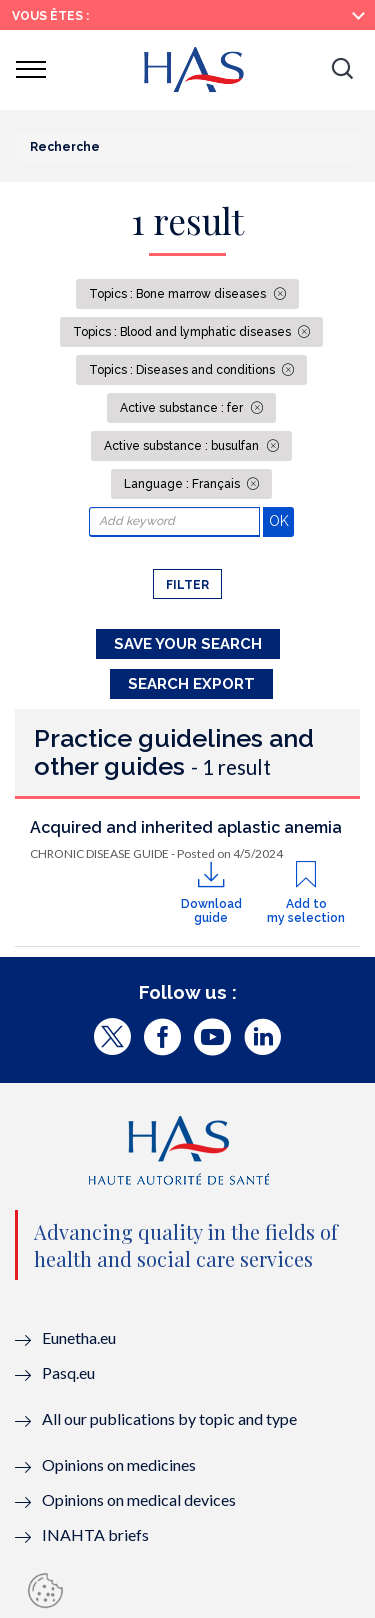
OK (281, 520)
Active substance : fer (183, 408)
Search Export (191, 684)
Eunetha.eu (79, 1337)
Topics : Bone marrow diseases (179, 294)
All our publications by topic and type (169, 1418)
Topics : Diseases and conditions (183, 370)
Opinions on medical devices (139, 1499)
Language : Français (183, 484)
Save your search (188, 644)
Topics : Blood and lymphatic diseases (183, 332)
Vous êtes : (50, 16)
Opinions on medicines (119, 1464)
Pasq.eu (68, 1372)
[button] (342, 70)
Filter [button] (187, 585)
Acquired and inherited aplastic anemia (186, 827)
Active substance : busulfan (183, 446)
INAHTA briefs (95, 1534)
